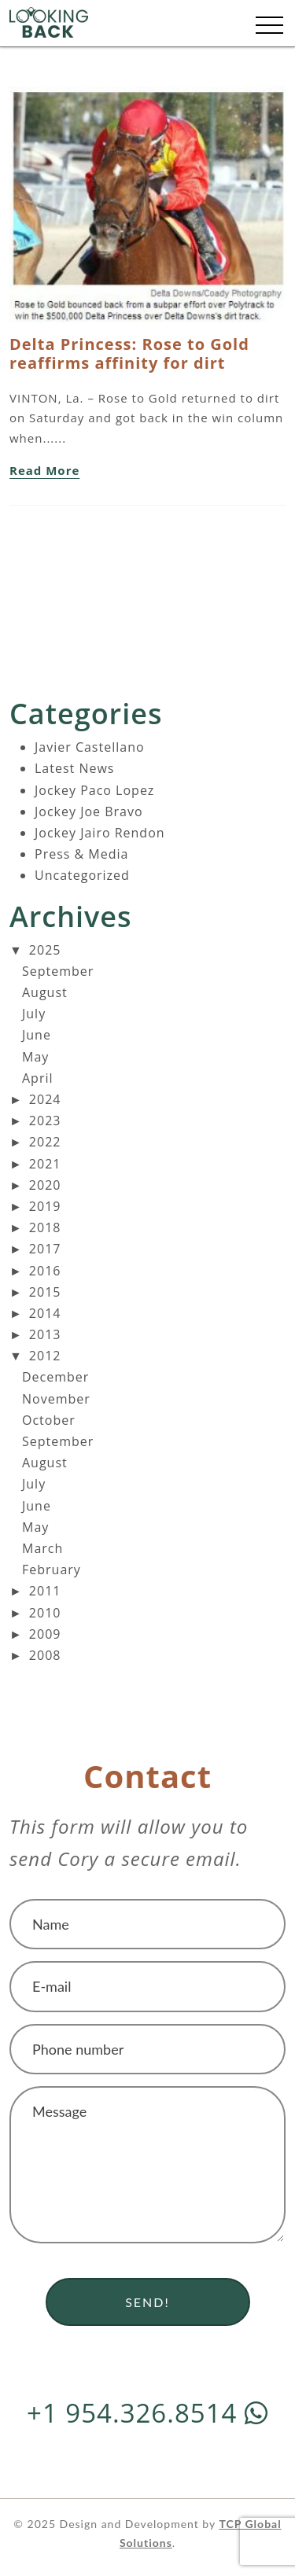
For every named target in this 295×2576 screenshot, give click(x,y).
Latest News (74, 768)
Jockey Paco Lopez (94, 790)
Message (147, 2164)
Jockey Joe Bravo (89, 811)
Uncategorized (82, 875)
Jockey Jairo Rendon (100, 832)
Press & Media (81, 854)
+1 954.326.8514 (147, 2413)
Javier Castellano (90, 747)
